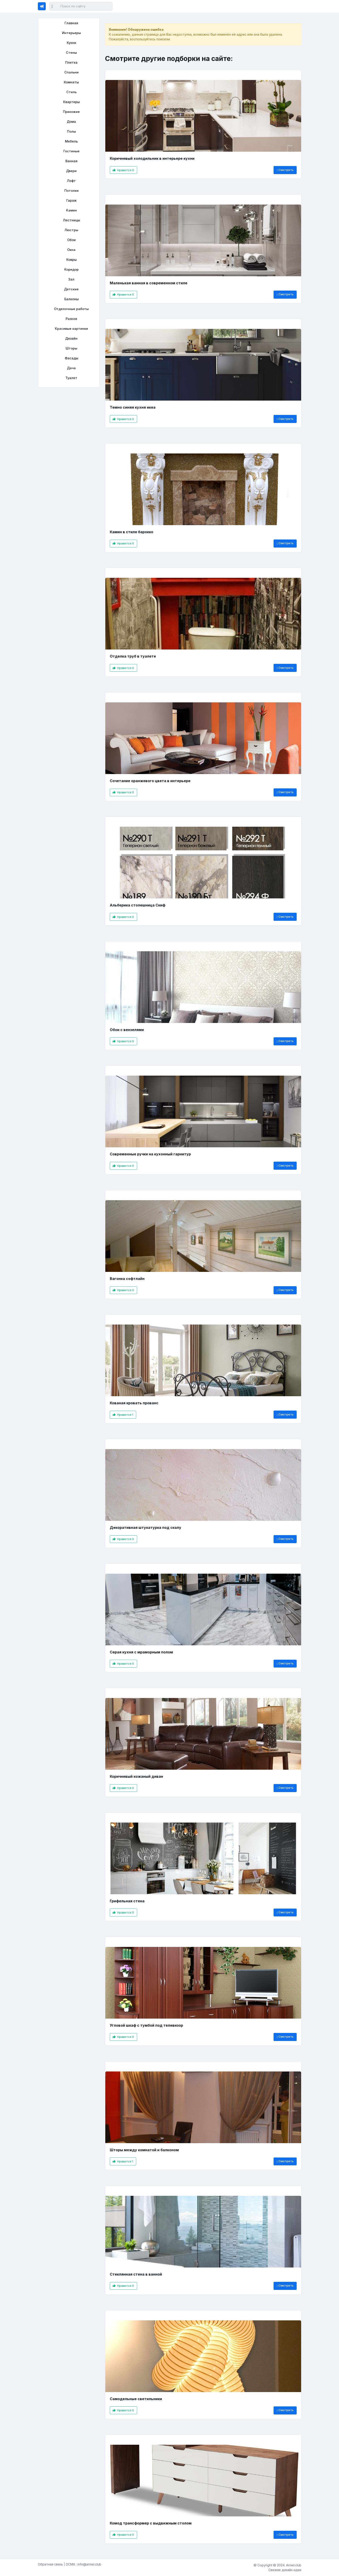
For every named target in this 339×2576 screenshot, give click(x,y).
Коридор (71, 269)
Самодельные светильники (136, 2399)
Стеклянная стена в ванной (136, 2274)
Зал (71, 279)
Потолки (71, 190)
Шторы (71, 348)
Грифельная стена (127, 1901)
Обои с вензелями (127, 1029)
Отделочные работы (71, 309)
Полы (71, 131)
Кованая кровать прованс (134, 1403)
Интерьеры (71, 33)
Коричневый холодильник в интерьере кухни (152, 158)
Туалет (71, 378)
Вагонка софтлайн (127, 1278)
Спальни (71, 72)
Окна (71, 250)
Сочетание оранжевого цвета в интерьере (150, 781)
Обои (71, 240)
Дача (71, 368)
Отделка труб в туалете (133, 656)
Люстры (71, 230)
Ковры (71, 259)
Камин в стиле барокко (131, 532)
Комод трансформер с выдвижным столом (151, 2523)
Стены (71, 52)
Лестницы (71, 220)
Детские (71, 289)
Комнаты (71, 82)
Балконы (71, 299)
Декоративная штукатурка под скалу (145, 1527)
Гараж (71, 200)
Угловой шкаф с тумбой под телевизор (146, 2025)
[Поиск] (80, 6)
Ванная (71, 161)
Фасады (71, 358)
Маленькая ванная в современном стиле (148, 283)
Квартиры (71, 102)
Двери (71, 171)
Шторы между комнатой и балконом (144, 2150)
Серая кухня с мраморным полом (141, 1652)
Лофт (71, 181)
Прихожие (71, 112)
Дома (71, 121)
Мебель (71, 141)
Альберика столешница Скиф (137, 905)
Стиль (71, 92)
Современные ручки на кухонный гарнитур (150, 1154)
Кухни (71, 43)
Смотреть (285, 170)
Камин (71, 210)
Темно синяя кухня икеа (132, 407)
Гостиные (71, 151)
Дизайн (71, 338)
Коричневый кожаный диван (136, 1776)
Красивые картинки (71, 328)
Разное (71, 319)
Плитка (71, 62)
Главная (71, 23)
